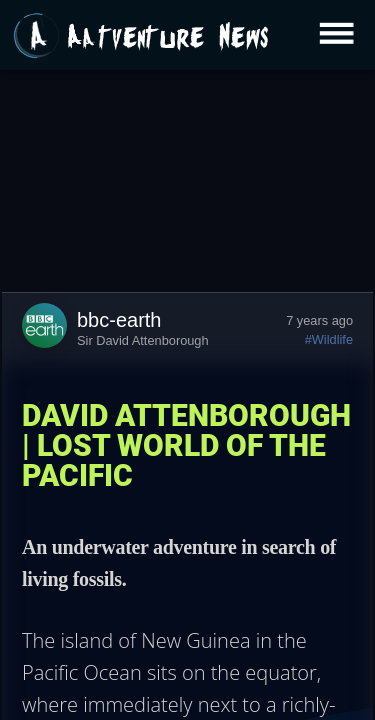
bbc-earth (119, 320)
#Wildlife (329, 339)
